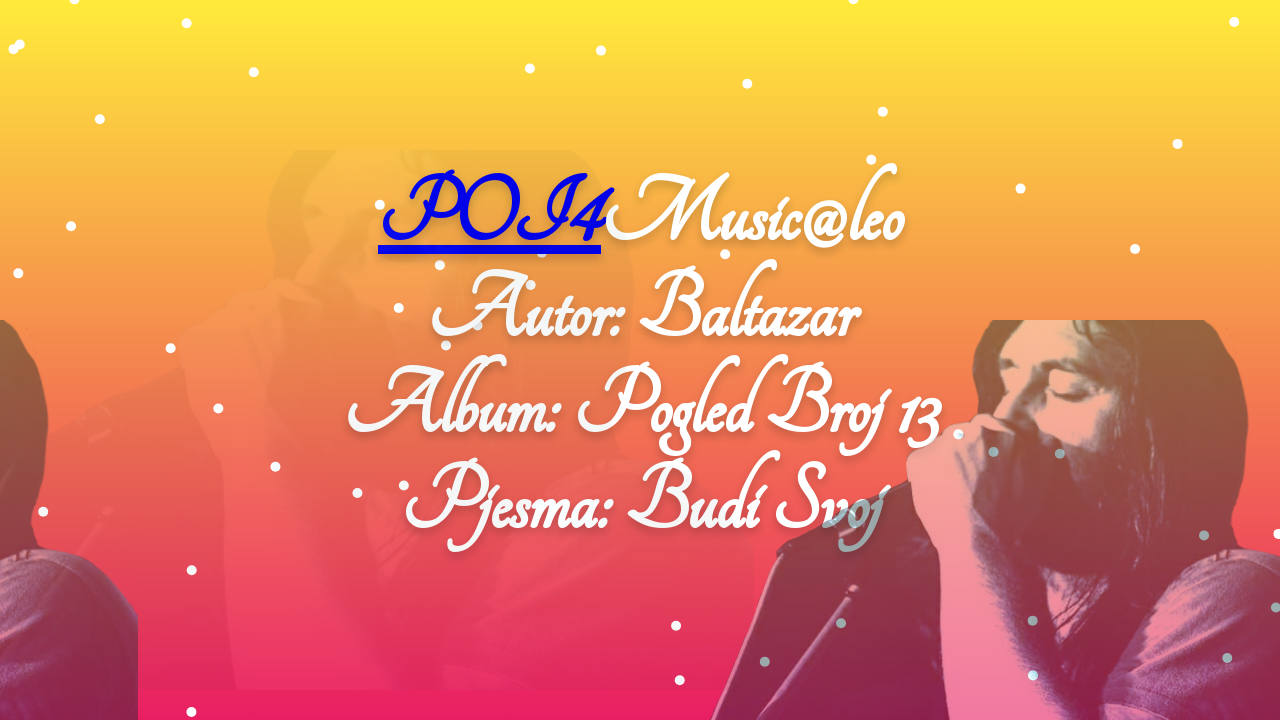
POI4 (489, 216)
